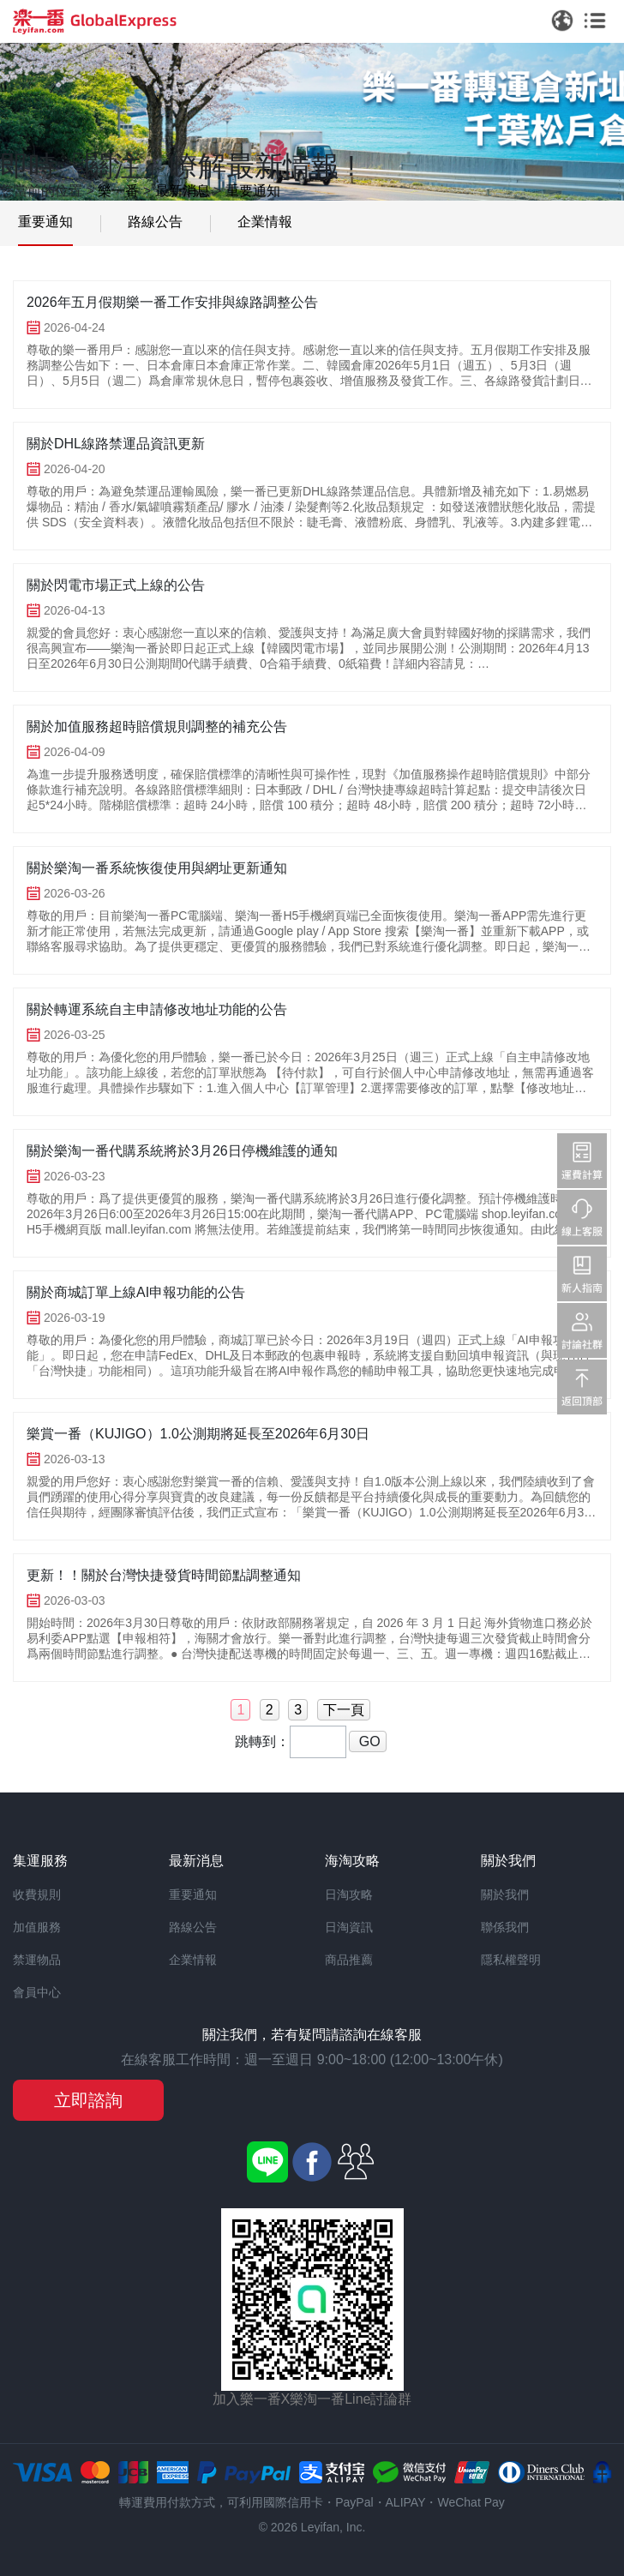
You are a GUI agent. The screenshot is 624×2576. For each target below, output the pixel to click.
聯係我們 (505, 1927)
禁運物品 (37, 1960)
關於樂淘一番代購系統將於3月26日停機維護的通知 (182, 1151)
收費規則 (37, 1894)
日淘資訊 (349, 1927)
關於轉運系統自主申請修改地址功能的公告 (157, 1009)
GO (367, 1741)
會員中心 (37, 1992)
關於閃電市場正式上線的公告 (116, 585)
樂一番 (118, 190)
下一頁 (343, 1709)
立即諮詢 (88, 2100)
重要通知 (252, 190)
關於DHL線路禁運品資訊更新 (116, 443)
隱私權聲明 (511, 1960)
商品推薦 (349, 1960)
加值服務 (37, 1927)
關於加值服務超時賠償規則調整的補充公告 (157, 726)
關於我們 (505, 1894)
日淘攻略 (349, 1894)
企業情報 (264, 221)
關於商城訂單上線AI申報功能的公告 (136, 1292)
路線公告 (155, 221)
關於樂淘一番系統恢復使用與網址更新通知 (157, 868)
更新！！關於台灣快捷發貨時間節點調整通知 (164, 1575)
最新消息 (182, 190)
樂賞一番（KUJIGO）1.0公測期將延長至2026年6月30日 (198, 1433)
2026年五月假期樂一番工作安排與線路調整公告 (172, 302)
